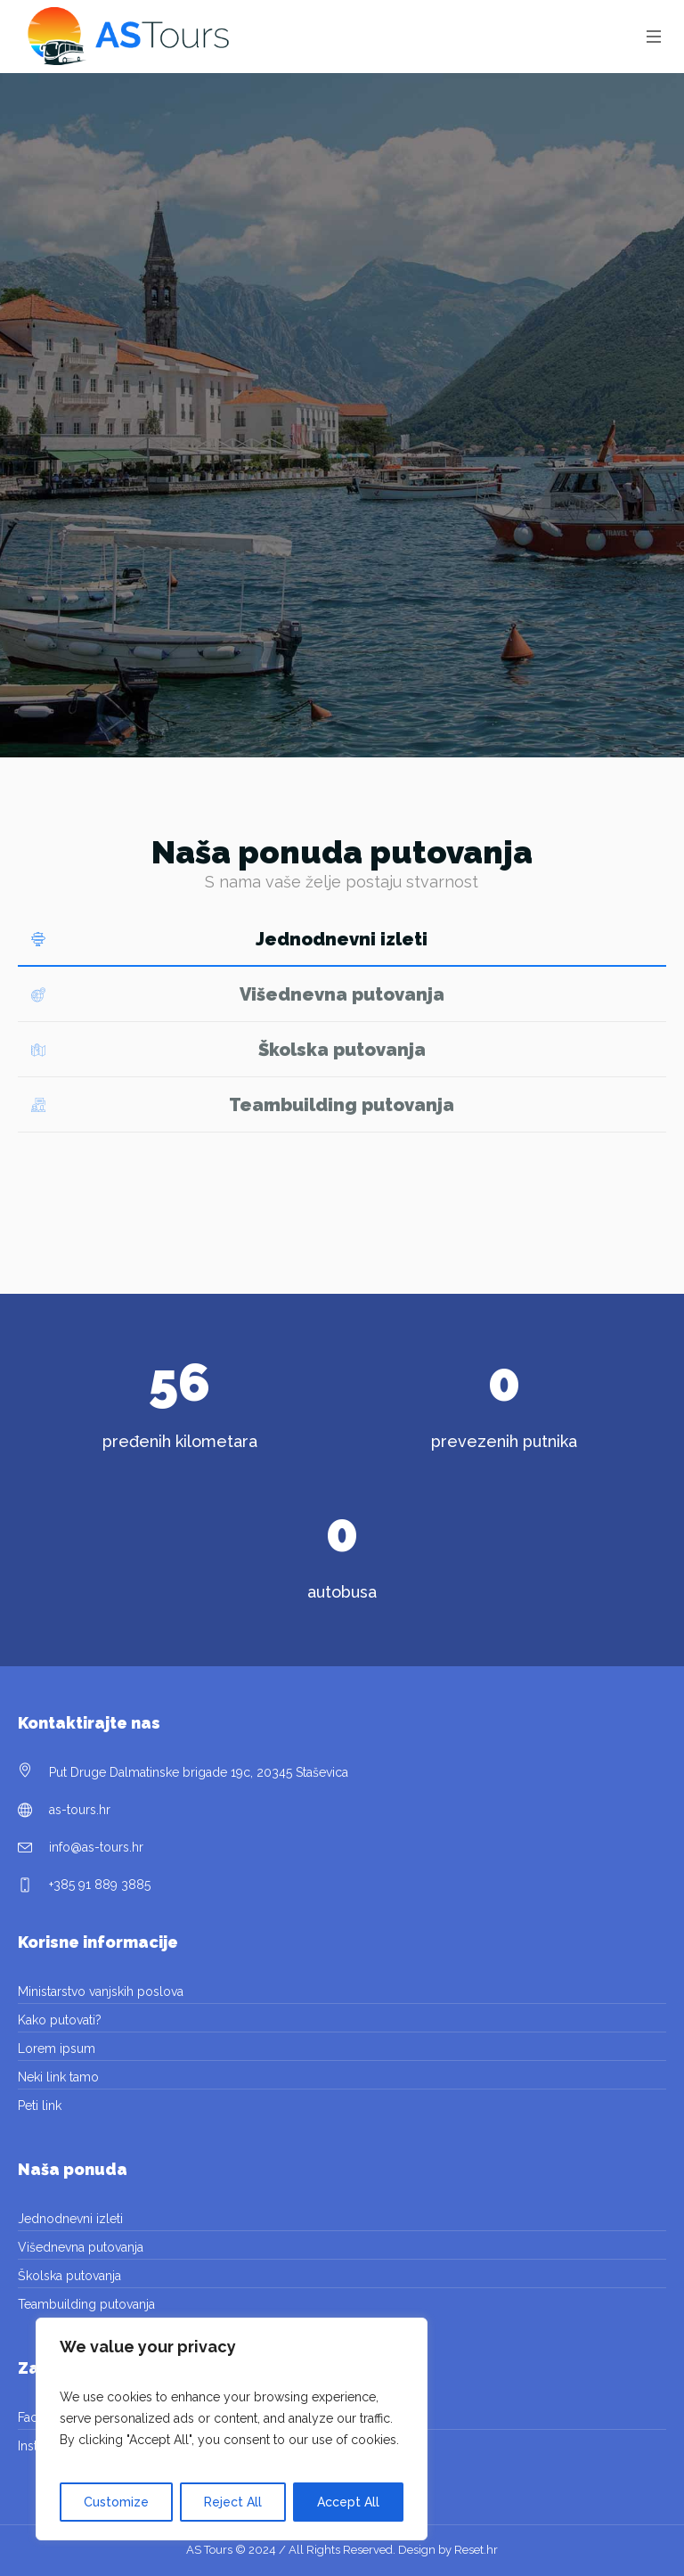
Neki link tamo (58, 2077)
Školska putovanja (69, 2276)
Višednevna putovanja (80, 2247)
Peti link (39, 2105)
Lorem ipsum (56, 2048)
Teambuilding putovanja (86, 2304)
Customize (116, 2502)
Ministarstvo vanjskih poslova (100, 1991)
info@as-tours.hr (96, 1847)
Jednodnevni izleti (70, 2219)
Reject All (233, 2502)
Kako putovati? (60, 2020)
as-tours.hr (79, 1810)
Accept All (348, 2502)
